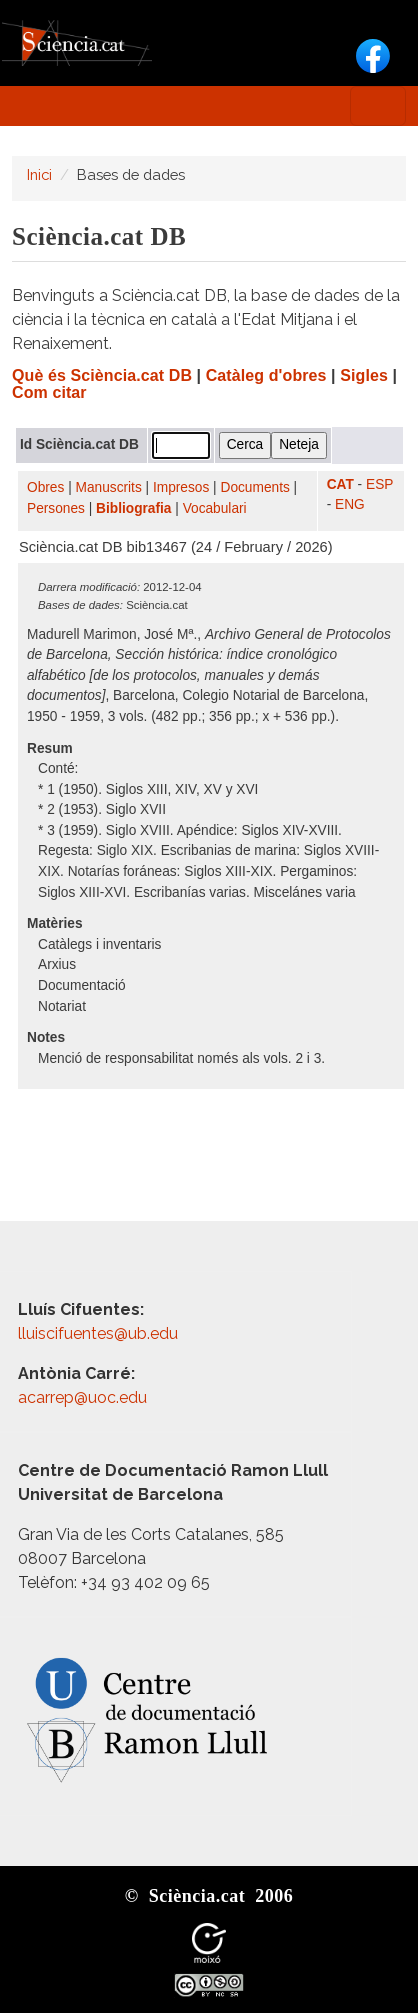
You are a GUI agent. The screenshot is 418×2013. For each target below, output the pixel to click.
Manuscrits (109, 487)
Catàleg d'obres (266, 375)
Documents (255, 487)
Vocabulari (215, 508)
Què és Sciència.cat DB (102, 375)
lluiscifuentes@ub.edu (100, 1333)
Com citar (49, 392)
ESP (379, 484)
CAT (340, 484)
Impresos (181, 487)
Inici (39, 174)
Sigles (364, 375)
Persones (56, 508)
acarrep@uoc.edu (82, 1397)
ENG (350, 504)
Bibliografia (133, 508)
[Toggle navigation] (378, 106)
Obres (45, 487)
